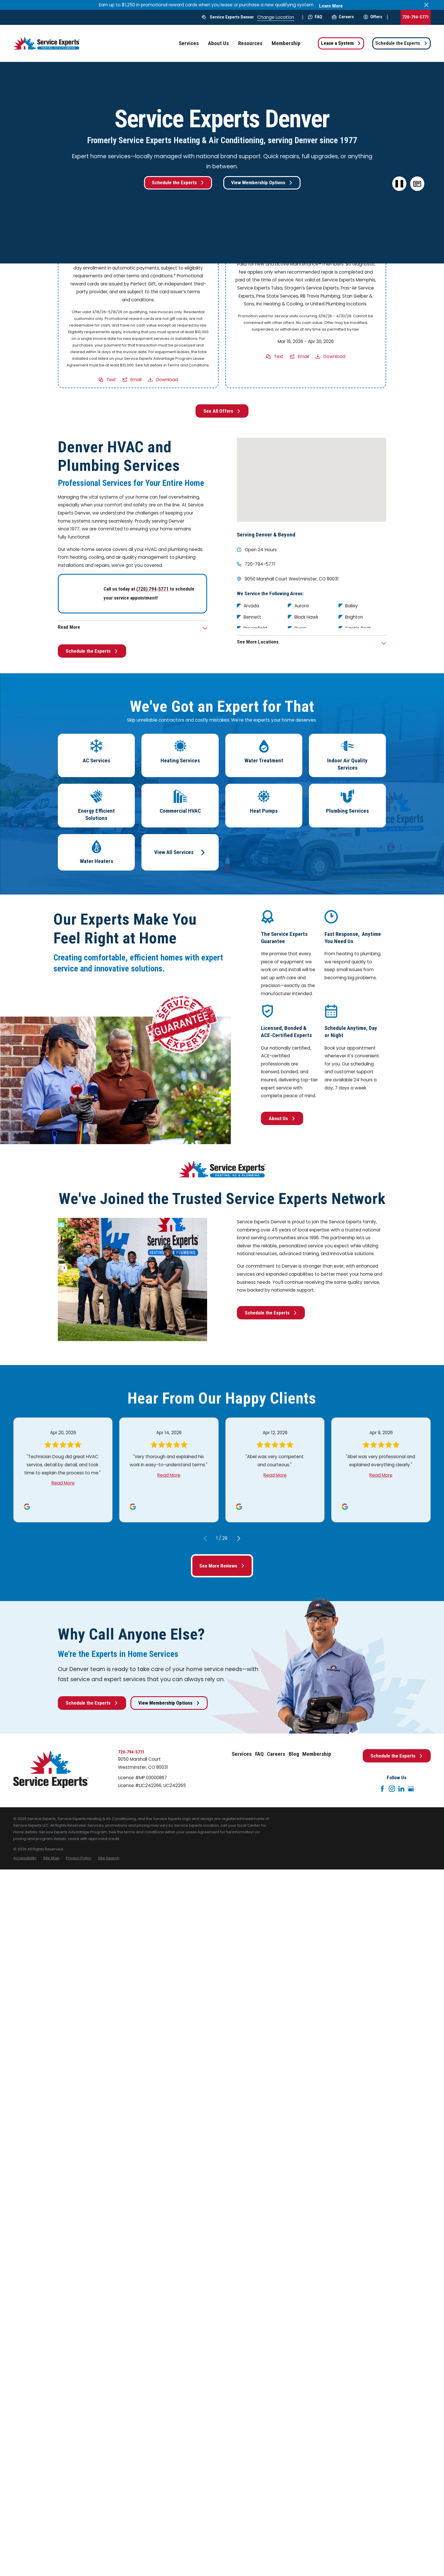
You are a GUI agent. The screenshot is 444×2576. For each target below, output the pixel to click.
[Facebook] (382, 1789)
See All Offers (222, 411)
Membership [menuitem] (286, 43)
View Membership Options (262, 182)
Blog (294, 1754)
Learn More (331, 6)
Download (167, 380)
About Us (282, 1118)
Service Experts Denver (232, 17)
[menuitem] (24, 1858)
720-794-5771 (415, 17)
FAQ (315, 16)
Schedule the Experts (401, 43)
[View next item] (238, 1538)
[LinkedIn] (401, 1789)
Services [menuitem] (189, 43)
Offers (373, 16)
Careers (343, 16)
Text (111, 380)
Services (242, 1754)
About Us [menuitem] (218, 43)
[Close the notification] (426, 5)
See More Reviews (222, 1566)
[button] (417, 184)
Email (135, 380)
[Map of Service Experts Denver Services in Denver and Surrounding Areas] (311, 480)
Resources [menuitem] (250, 43)
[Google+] (411, 1789)
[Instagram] (392, 1789)
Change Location (275, 17)
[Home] (46, 43)
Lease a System (341, 43)
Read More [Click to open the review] (63, 1483)
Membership (316, 1754)
